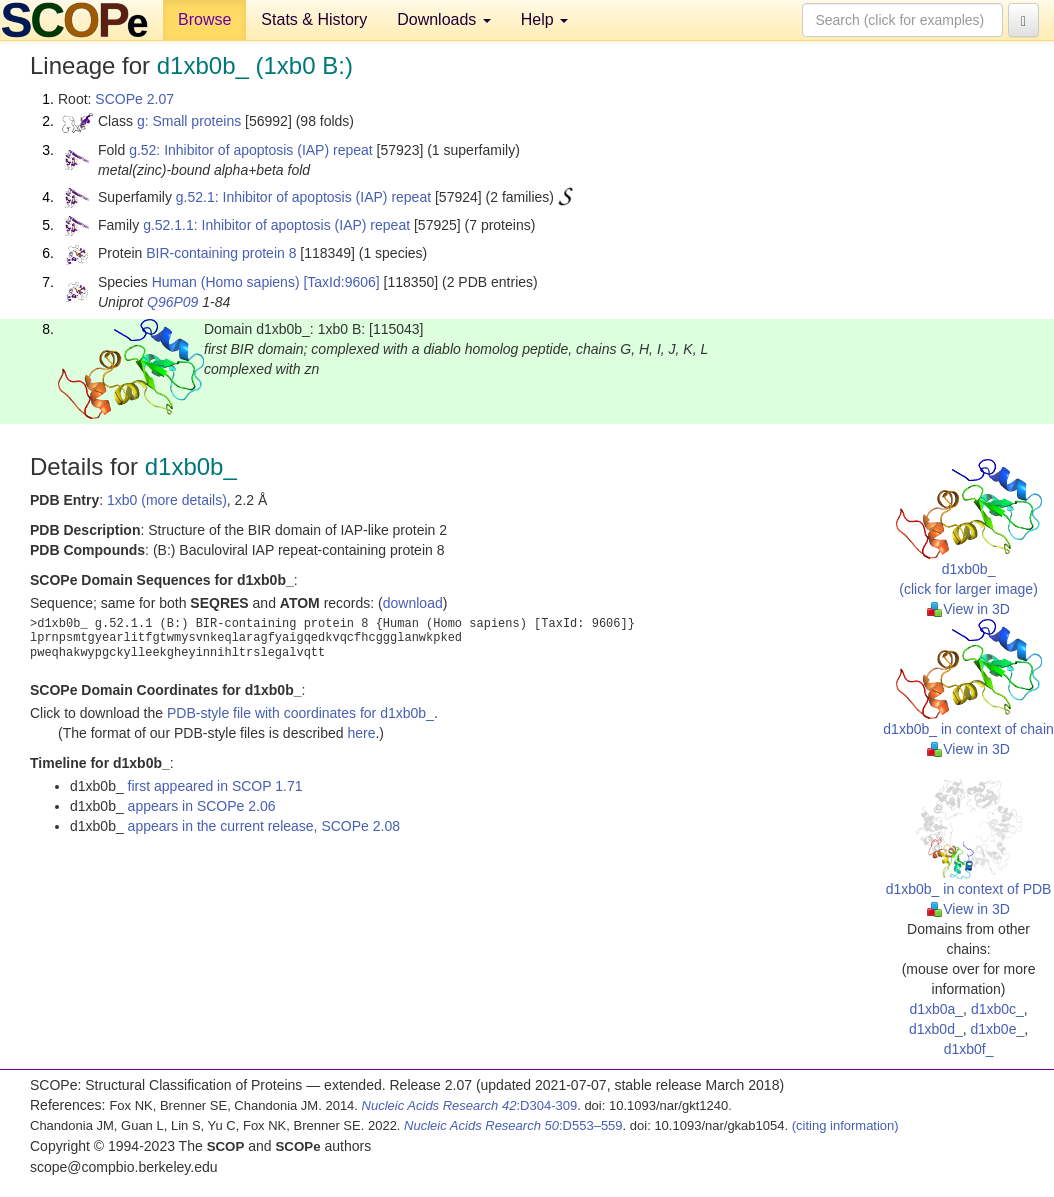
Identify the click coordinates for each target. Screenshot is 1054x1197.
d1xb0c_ (997, 1009)
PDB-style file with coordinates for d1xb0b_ (300, 713)
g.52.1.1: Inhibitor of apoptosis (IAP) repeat (276, 225)
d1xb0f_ (969, 1049)
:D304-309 (470, 1105)
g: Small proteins (189, 121)
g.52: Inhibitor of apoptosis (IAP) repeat (251, 150)
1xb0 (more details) (167, 500)
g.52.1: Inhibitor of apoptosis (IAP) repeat (303, 197)
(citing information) (845, 1125)
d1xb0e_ (998, 1029)
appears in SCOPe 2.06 (202, 806)
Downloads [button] (444, 19)
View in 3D (968, 609)
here (361, 733)
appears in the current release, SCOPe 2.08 (264, 826)
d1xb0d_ (936, 1029)
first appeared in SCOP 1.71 (215, 786)
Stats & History (314, 19)
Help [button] (544, 19)
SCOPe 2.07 (134, 99)
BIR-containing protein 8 (221, 253)
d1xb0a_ (936, 1009)
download (413, 603)
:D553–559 (513, 1125)
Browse (204, 19)
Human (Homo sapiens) (226, 282)
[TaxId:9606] (341, 282)
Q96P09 (172, 302)
